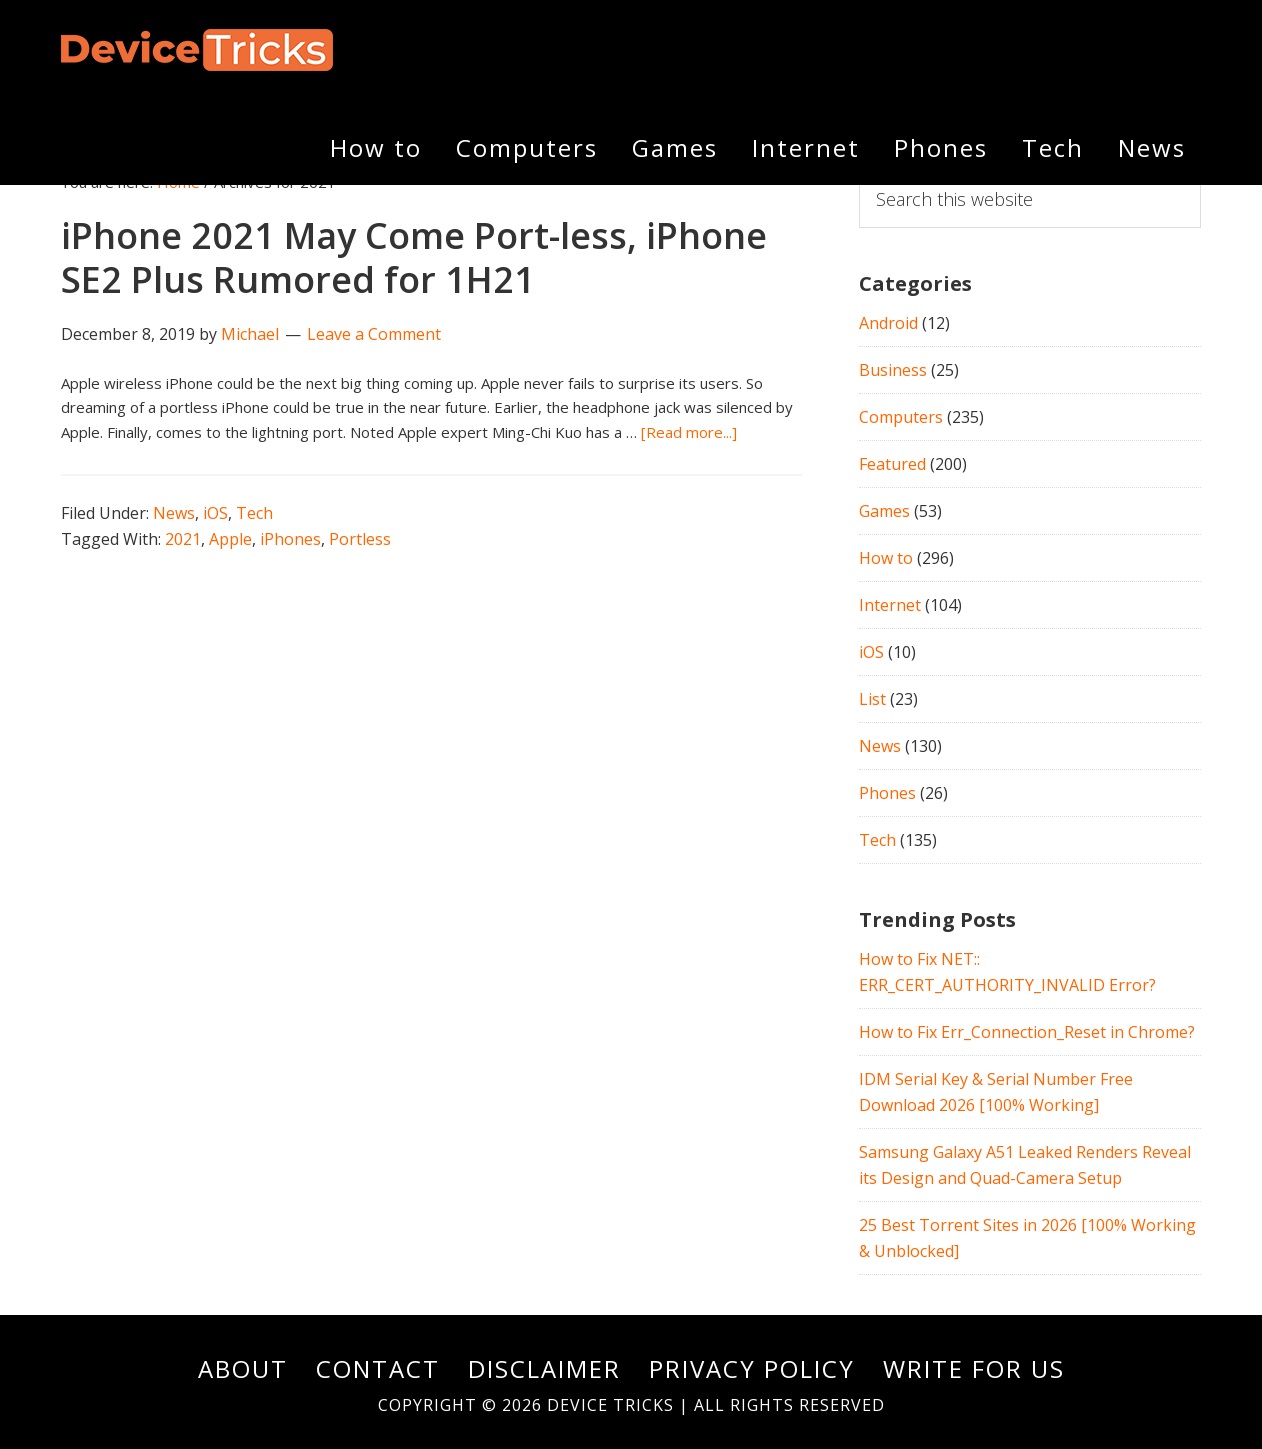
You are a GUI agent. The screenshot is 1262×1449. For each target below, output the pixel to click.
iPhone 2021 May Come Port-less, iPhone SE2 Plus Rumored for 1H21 (414, 257)
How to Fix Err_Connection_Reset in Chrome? (1027, 1032)
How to (886, 558)
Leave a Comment (374, 334)
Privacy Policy (752, 1368)
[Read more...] (689, 432)
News (174, 513)
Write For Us (974, 1368)
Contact (378, 1368)
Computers (901, 417)
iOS (215, 513)
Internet (890, 605)
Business (893, 370)
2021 (183, 539)
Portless (360, 539)
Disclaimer (544, 1368)
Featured (892, 464)
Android (888, 323)
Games (884, 511)
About (243, 1368)
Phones (887, 793)
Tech (254, 513)
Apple (230, 539)
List (872, 699)
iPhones (290, 539)
